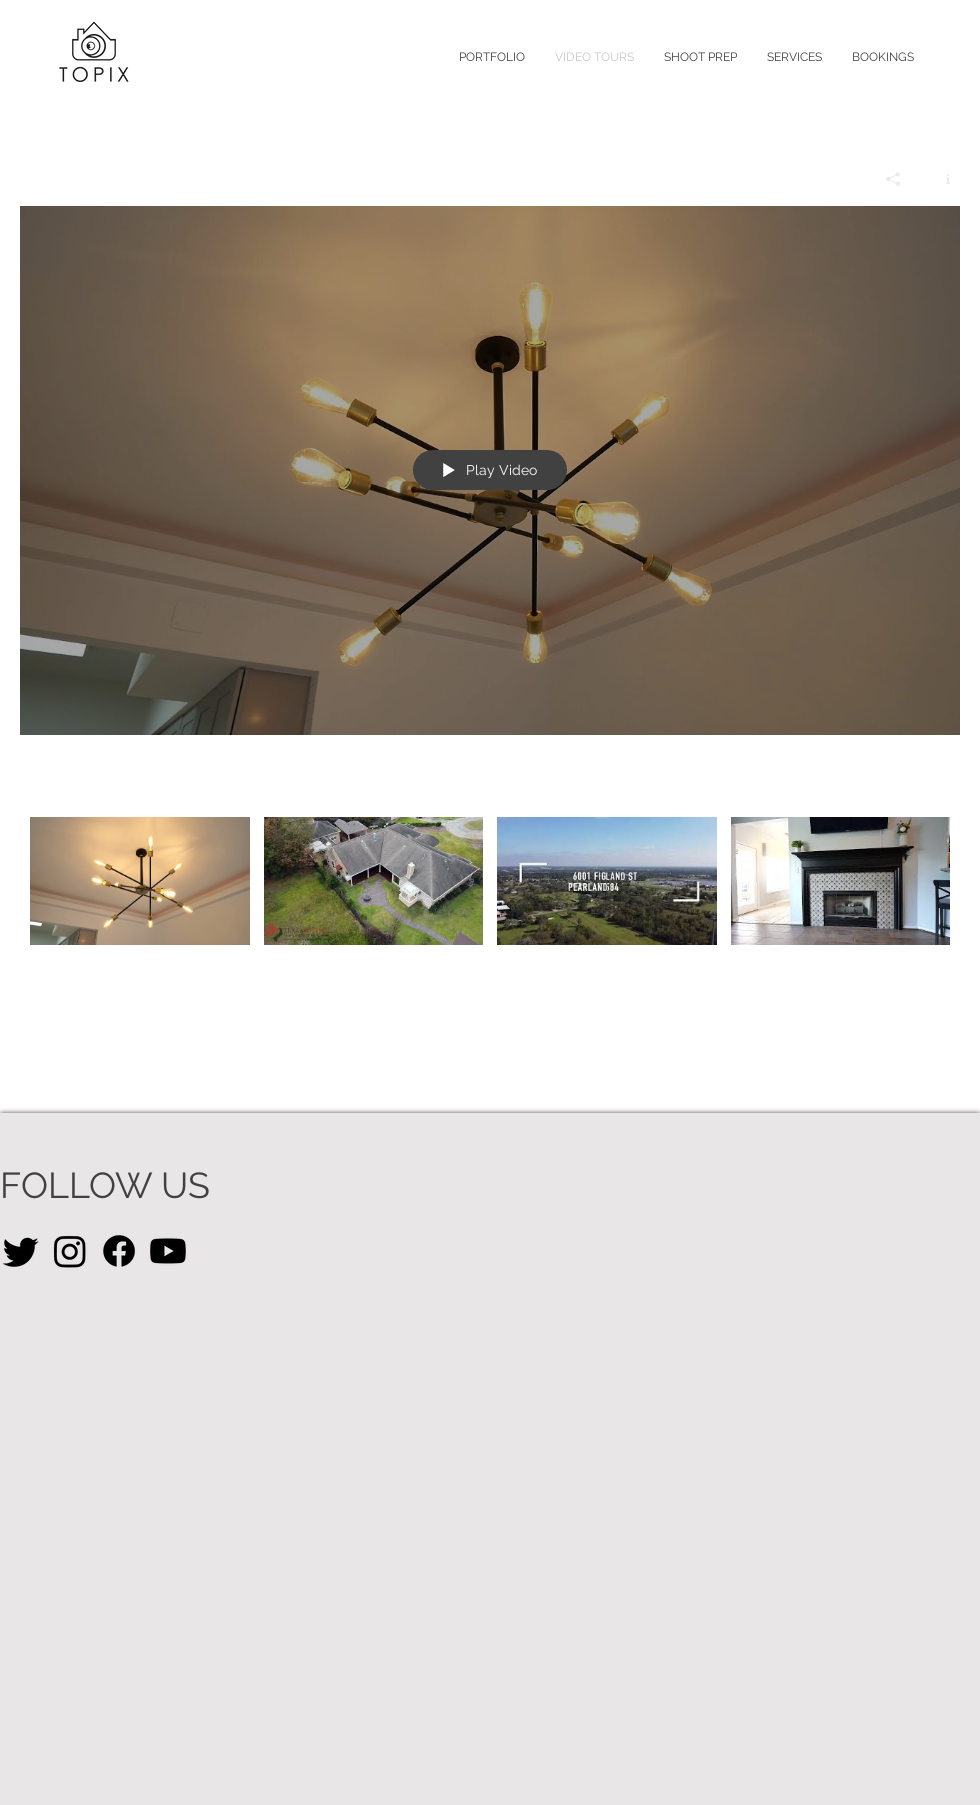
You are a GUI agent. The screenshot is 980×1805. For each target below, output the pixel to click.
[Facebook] (119, 1251)
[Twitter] (21, 1251)
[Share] (893, 179)
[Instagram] (70, 1251)
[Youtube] (168, 1251)
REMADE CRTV (153, 1746)
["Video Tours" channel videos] (490, 904)
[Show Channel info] (940, 179)
